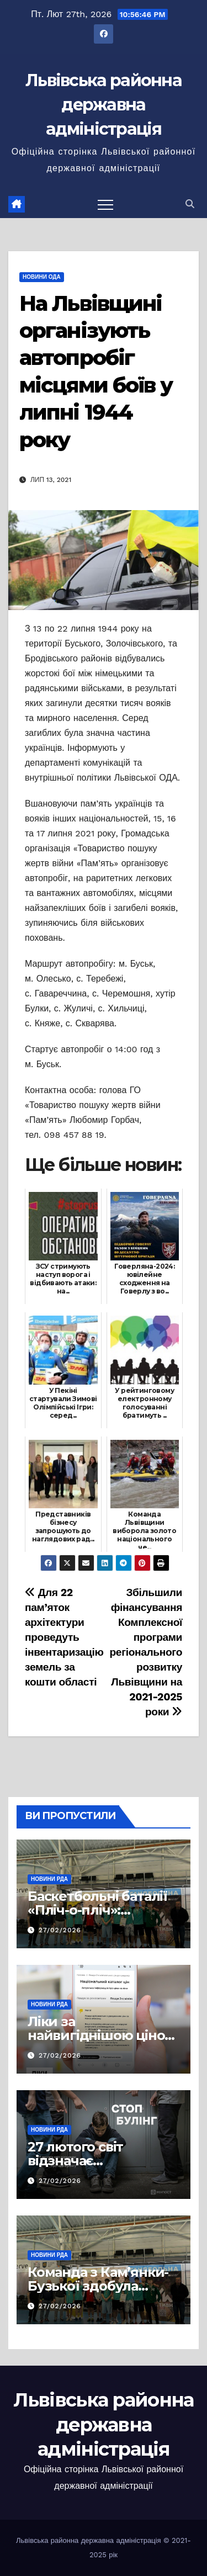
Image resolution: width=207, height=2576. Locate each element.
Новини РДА (49, 1879)
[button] (189, 204)
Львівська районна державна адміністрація (103, 104)
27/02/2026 (60, 1930)
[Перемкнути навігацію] (105, 204)
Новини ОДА (42, 277)
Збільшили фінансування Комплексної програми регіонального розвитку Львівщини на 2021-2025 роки (146, 1652)
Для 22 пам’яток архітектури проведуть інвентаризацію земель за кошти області (64, 1637)
